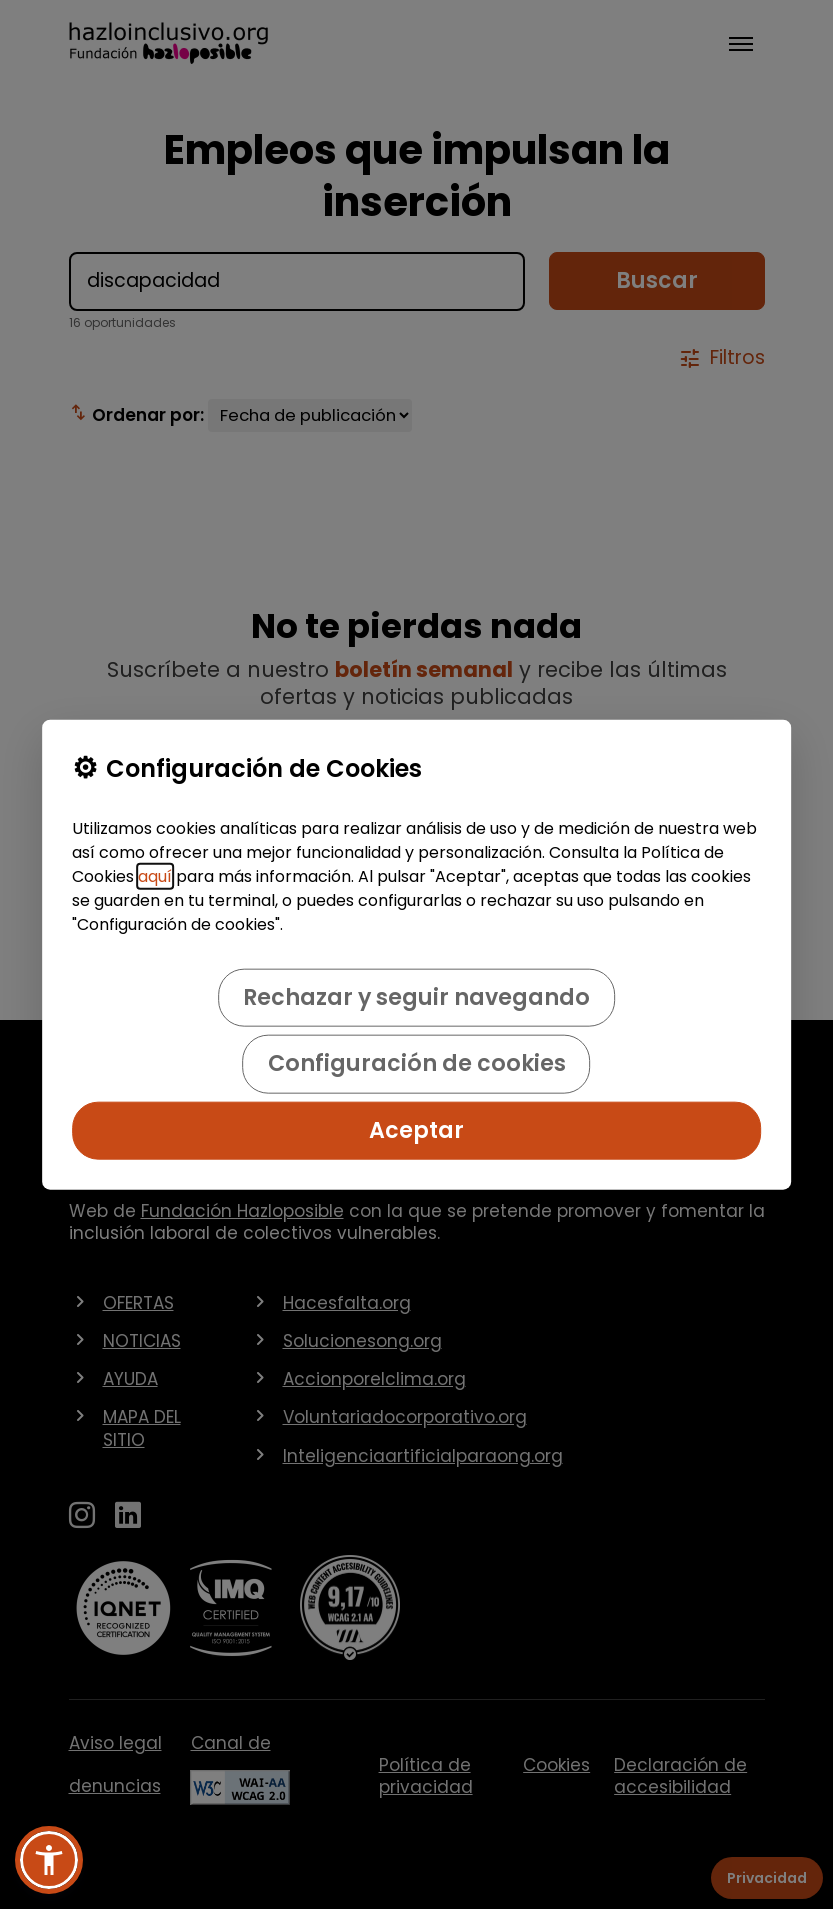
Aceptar (416, 1129)
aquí (155, 876)
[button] (49, 1860)
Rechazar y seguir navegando (416, 997)
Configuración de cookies (417, 1063)
